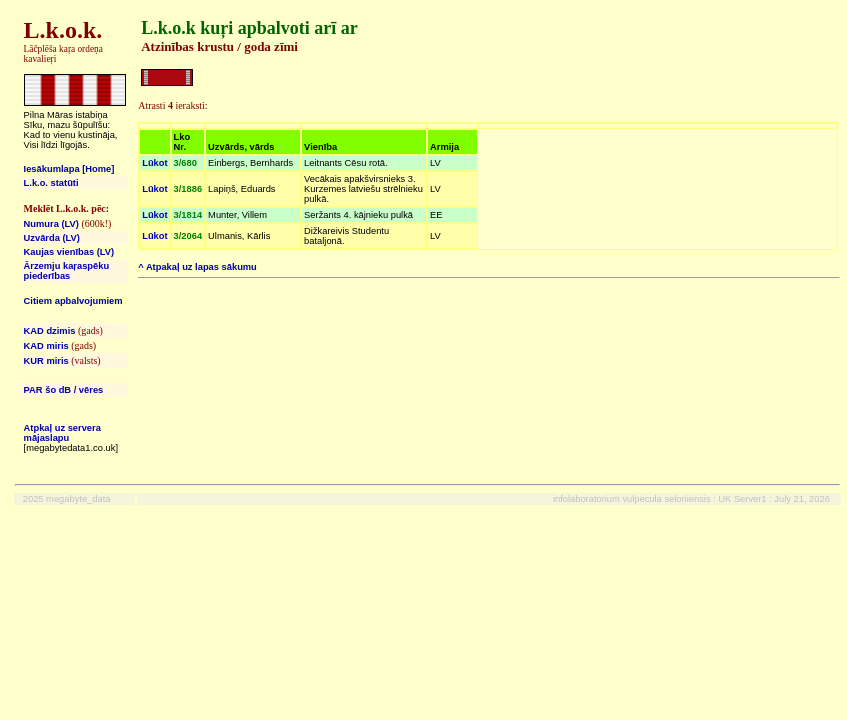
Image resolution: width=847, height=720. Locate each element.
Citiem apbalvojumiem (73, 301)
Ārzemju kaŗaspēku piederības (67, 271)
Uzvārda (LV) (52, 238)
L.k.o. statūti (51, 183)
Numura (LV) (51, 224)
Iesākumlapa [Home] (69, 169)
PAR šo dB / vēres (64, 390)
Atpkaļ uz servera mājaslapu (62, 433)
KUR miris (46, 361)
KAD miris (46, 346)
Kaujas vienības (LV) (69, 252)
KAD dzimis (50, 331)
